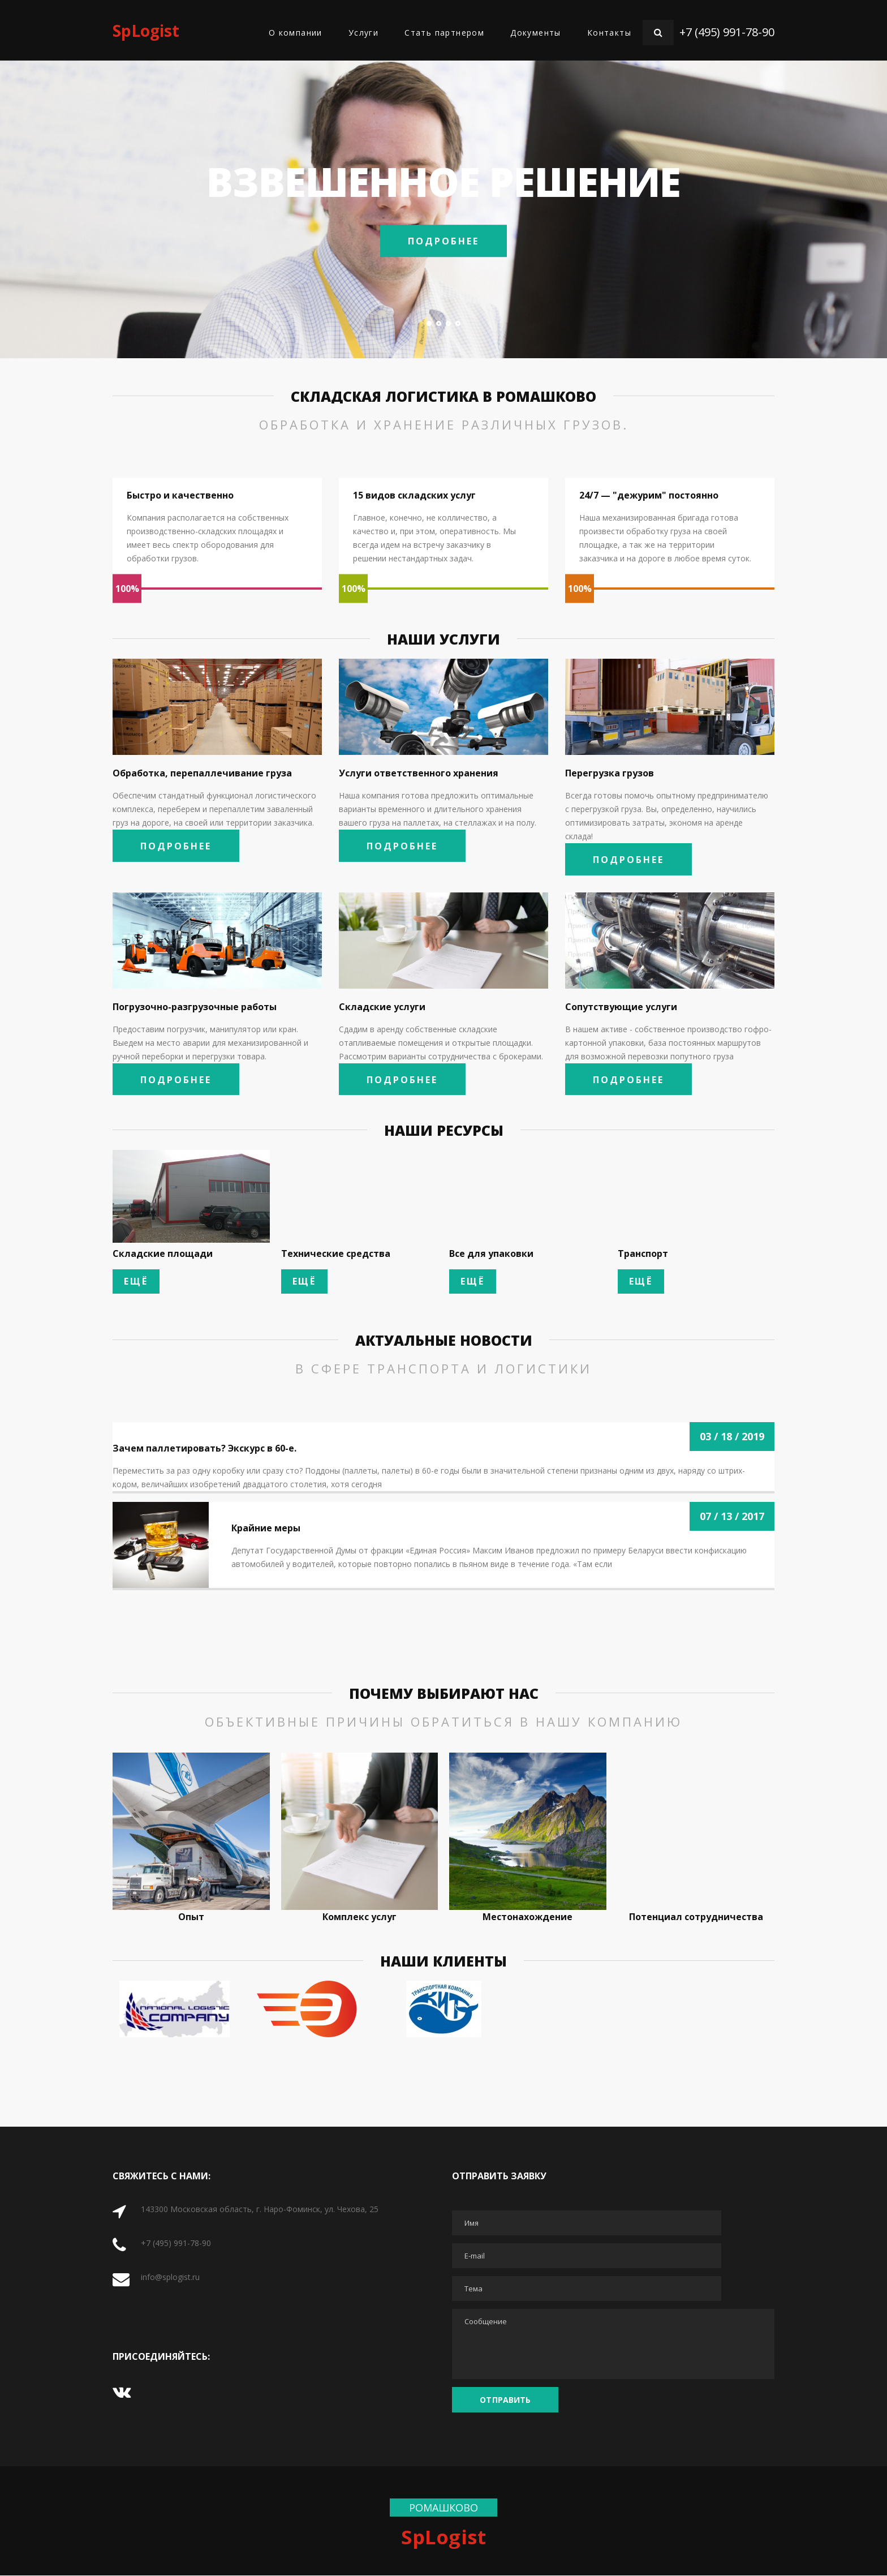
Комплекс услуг (359, 1916)
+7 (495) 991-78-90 (726, 32)
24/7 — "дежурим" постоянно (648, 495)
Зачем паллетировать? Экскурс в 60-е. (204, 1448)
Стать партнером (444, 32)
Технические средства (335, 1254)
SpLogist (146, 30)
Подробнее (443, 241)
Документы (535, 32)
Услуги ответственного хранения (418, 773)
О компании (295, 32)
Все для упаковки (491, 1254)
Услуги (363, 32)
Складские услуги (382, 1007)
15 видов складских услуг (414, 495)
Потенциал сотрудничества (696, 1916)
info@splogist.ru (170, 2277)
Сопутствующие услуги (621, 1007)
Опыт (191, 1916)
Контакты (609, 32)
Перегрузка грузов (609, 773)
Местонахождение (527, 1916)
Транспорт (643, 1254)
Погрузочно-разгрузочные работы (195, 1007)
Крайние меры (265, 1528)
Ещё (136, 1282)
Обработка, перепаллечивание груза (202, 773)
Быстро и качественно (180, 495)
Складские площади (163, 1254)
